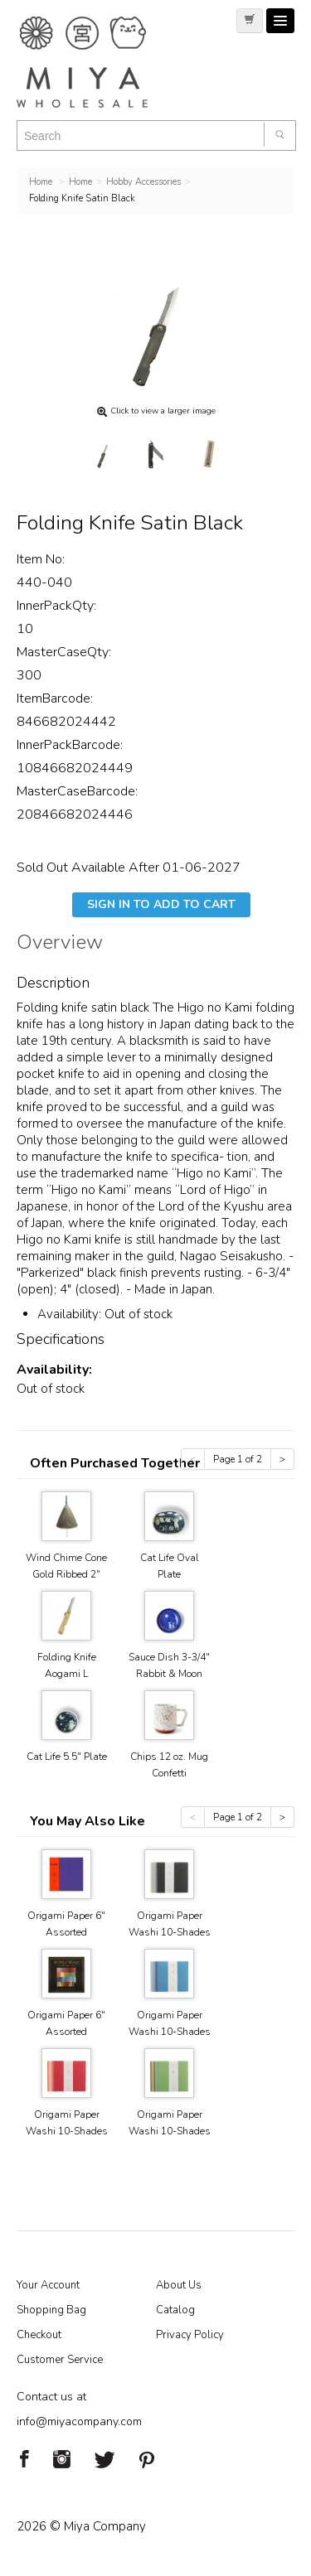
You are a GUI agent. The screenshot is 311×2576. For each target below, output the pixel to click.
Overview (60, 944)
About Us (179, 2285)
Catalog (175, 2310)
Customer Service (60, 2359)
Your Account (48, 2285)
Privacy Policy (190, 2334)
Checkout (39, 2334)
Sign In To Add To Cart (161, 904)
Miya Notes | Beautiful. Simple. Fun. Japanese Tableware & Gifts (99, 62)
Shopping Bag (51, 2310)
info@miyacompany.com (79, 2421)
